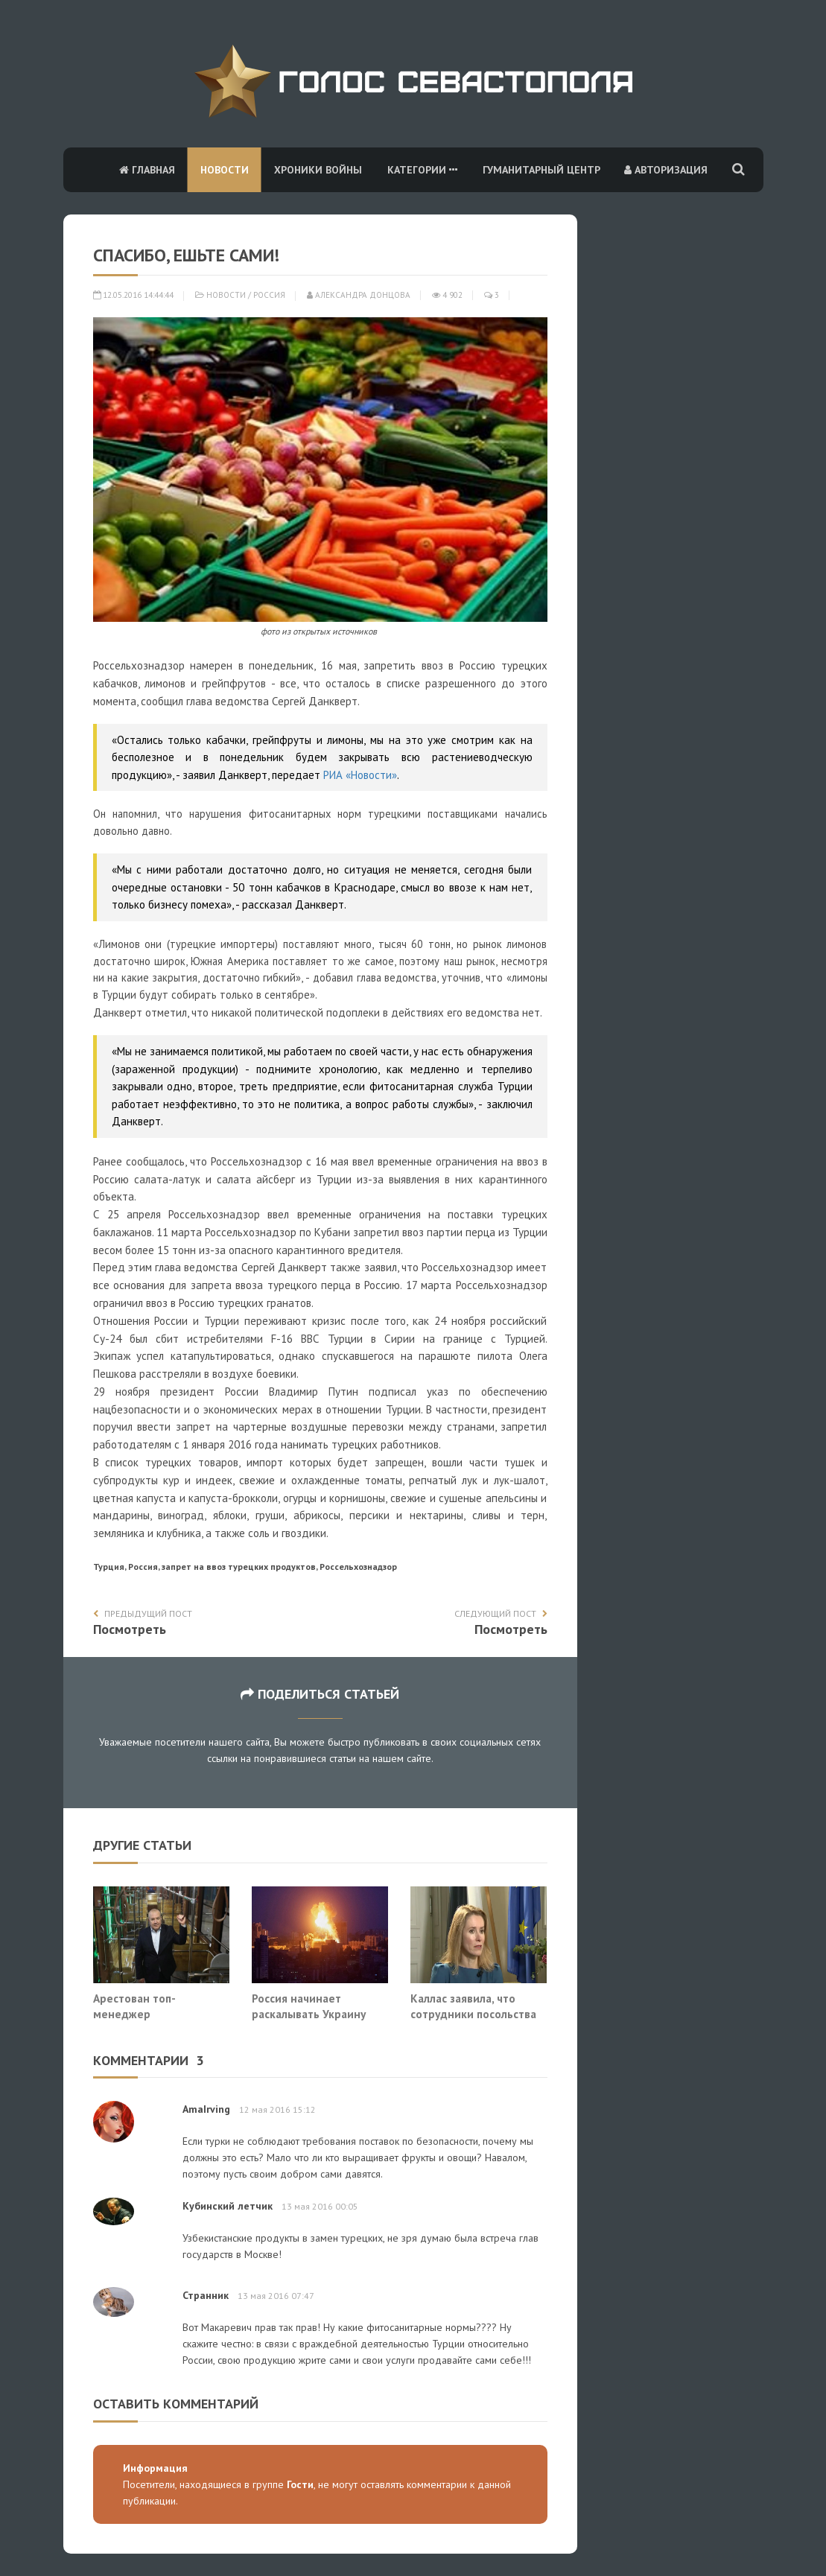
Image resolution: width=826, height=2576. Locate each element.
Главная (147, 169)
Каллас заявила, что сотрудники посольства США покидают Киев (473, 2014)
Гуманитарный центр (541, 169)
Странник (205, 2295)
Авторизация (666, 169)
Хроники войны (318, 169)
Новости (224, 169)
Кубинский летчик (227, 2206)
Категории (422, 169)
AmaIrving (206, 2109)
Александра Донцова (358, 295)
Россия (269, 295)
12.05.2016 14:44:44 (133, 295)
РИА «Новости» (360, 775)
